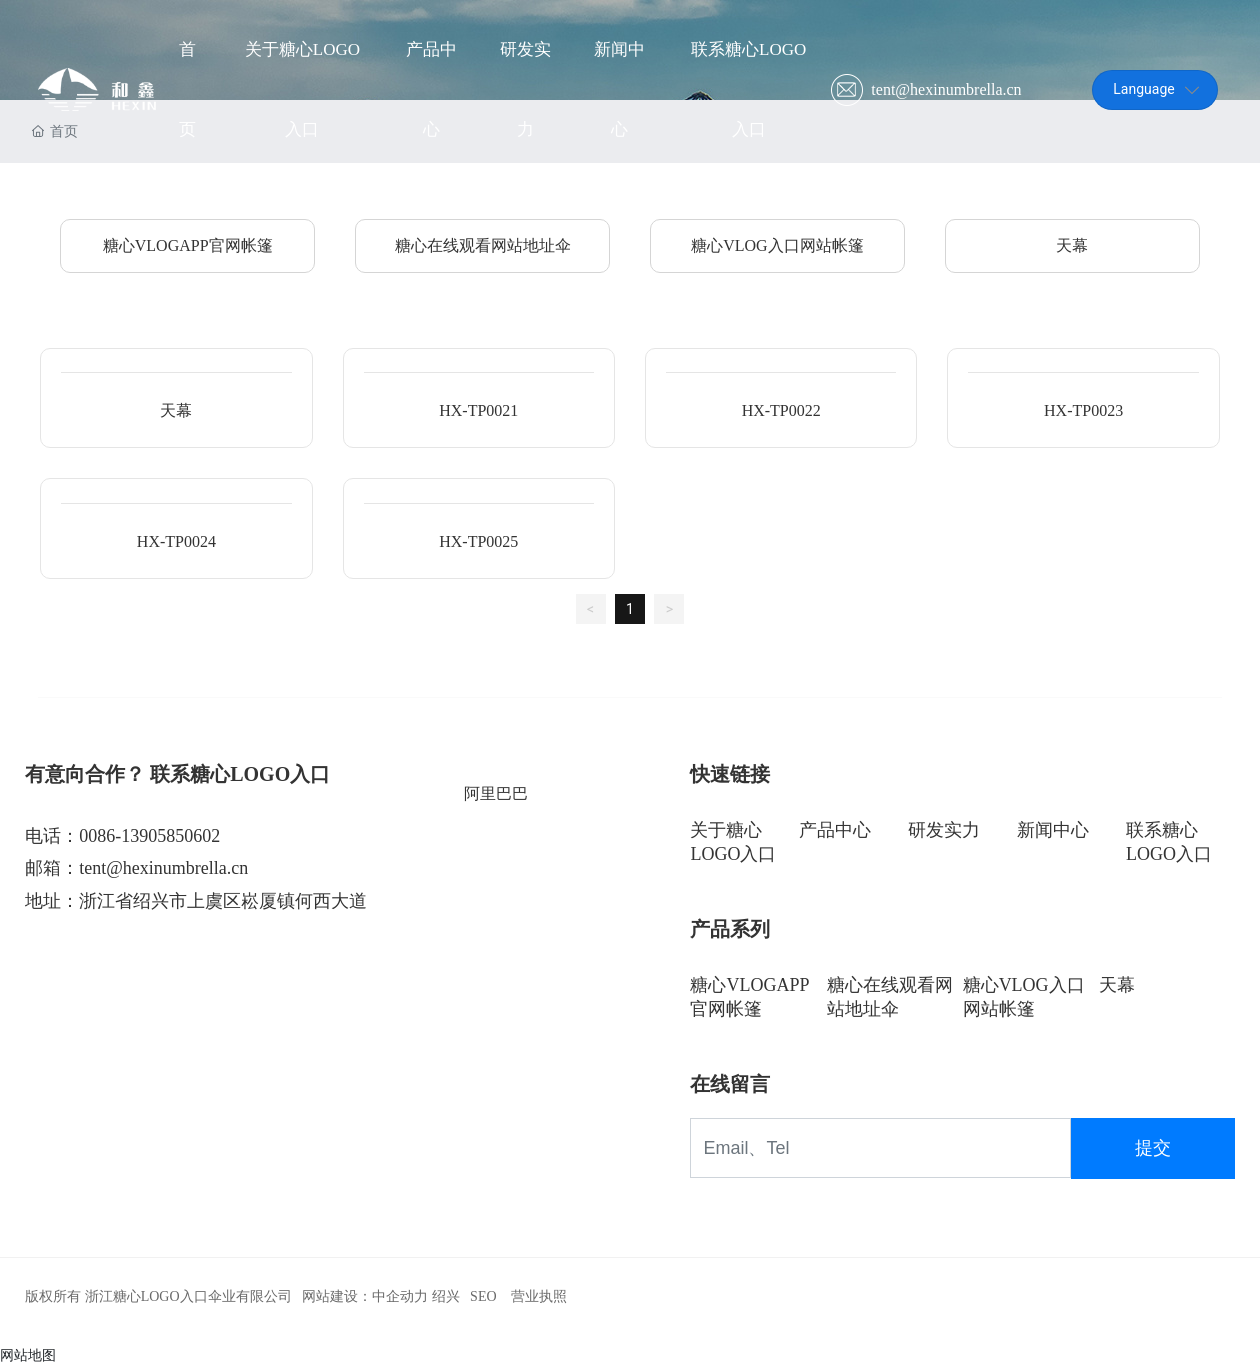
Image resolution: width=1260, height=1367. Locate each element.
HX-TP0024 (176, 541)
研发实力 (944, 830)
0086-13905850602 (149, 836)
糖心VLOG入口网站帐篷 (777, 245)
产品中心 (835, 830)
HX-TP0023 (1083, 410)
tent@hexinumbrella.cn (946, 89)
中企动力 (400, 1296)
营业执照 (539, 1296)
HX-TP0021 (478, 410)
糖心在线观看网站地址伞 (483, 245)
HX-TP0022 (781, 410)
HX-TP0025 (478, 541)
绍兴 (446, 1296)
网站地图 (28, 1355)
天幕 (1072, 245)
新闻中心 (1053, 830)
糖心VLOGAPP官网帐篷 (188, 245)
